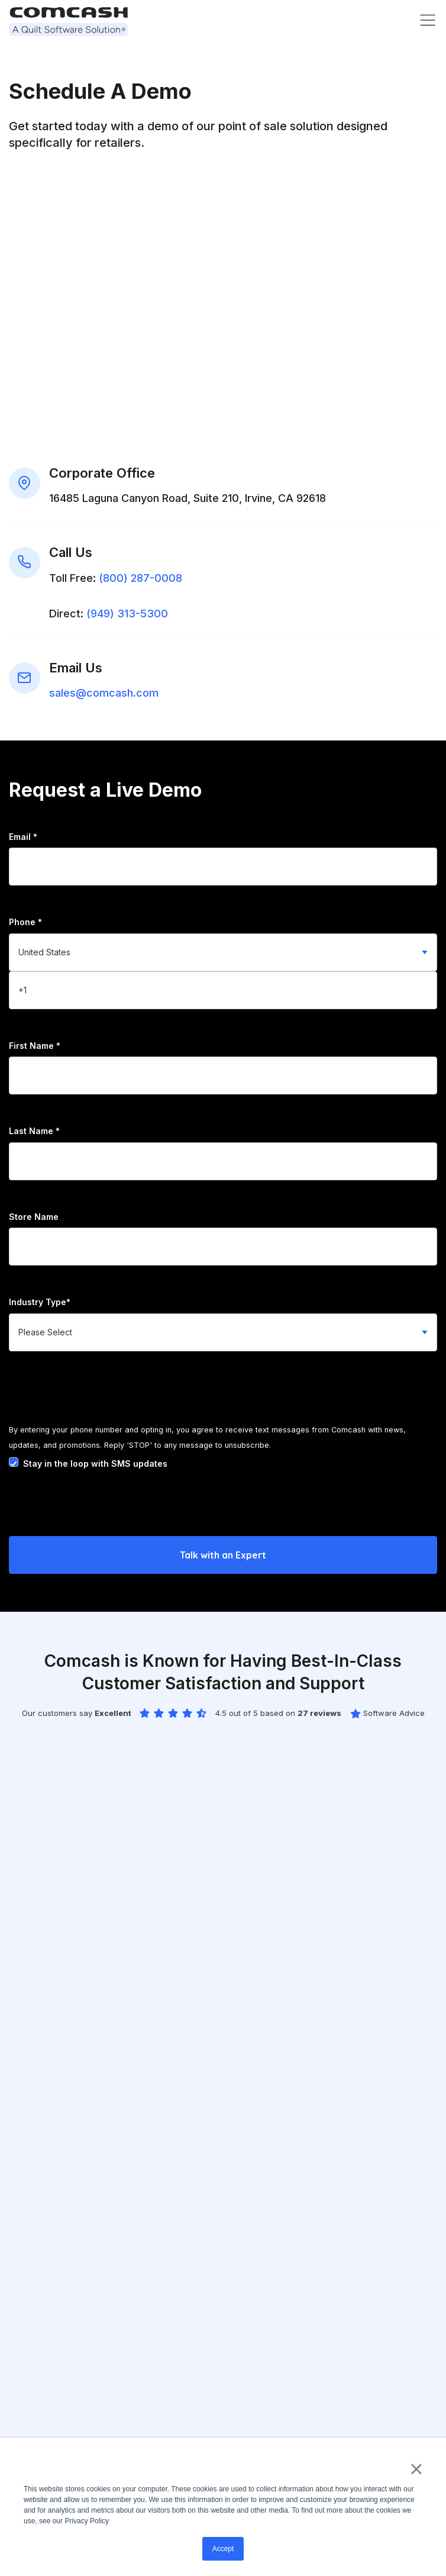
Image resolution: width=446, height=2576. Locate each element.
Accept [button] (223, 2549)
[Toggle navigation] (427, 20)
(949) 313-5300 (127, 613)
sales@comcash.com (104, 693)
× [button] (416, 2469)
